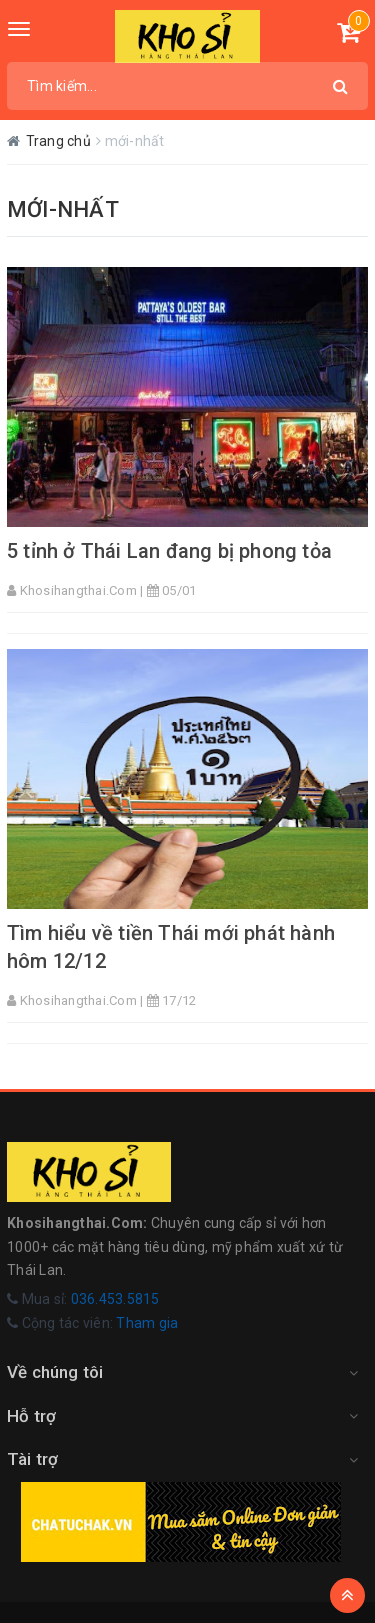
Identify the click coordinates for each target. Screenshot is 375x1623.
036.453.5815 (115, 1299)
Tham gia (147, 1323)
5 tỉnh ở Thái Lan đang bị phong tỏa (169, 551)
